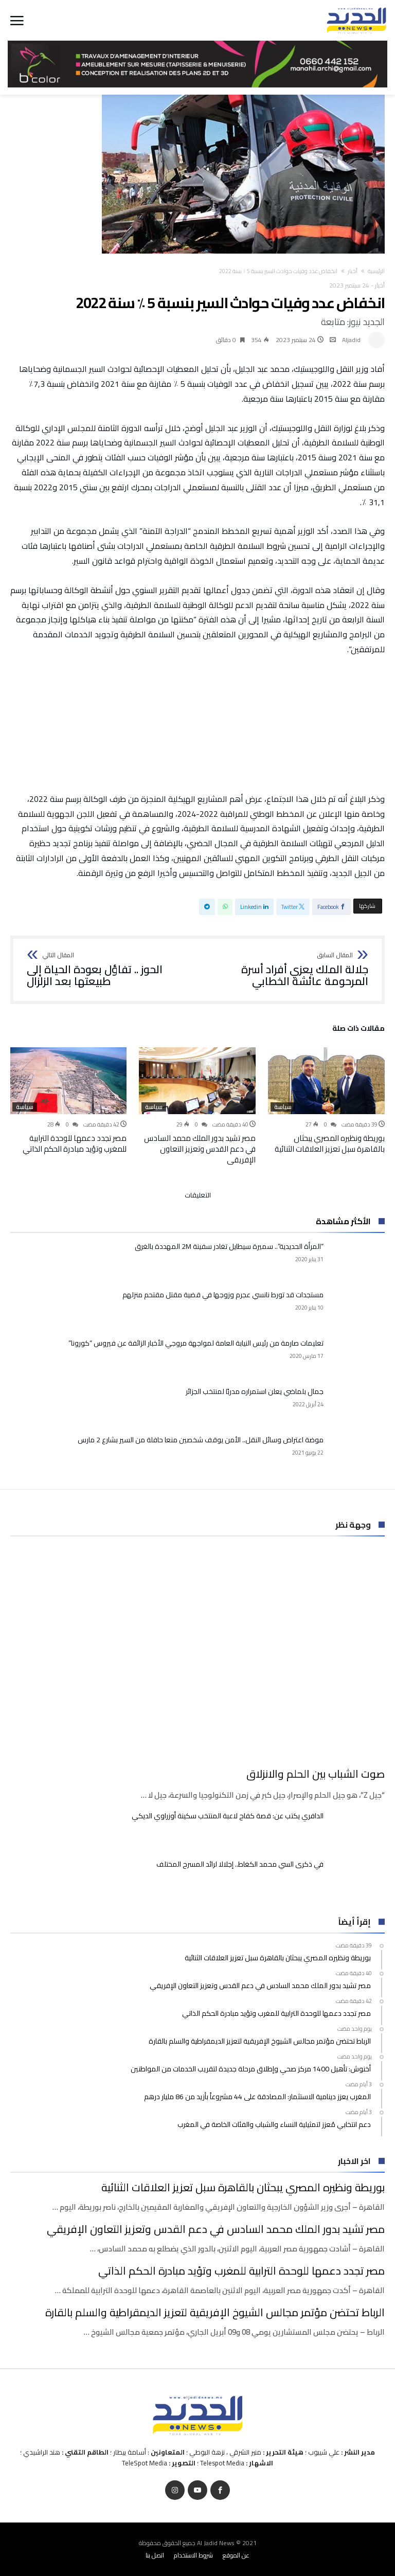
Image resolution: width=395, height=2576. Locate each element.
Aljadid (351, 340)
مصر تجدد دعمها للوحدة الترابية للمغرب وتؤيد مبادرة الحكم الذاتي (75, 1143)
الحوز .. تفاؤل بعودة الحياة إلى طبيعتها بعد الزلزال (109, 970)
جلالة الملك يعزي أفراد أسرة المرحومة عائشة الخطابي (286, 970)
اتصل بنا (155, 2555)
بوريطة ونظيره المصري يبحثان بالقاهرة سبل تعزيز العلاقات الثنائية (330, 1143)
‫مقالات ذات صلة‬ (358, 1030)
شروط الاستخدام (193, 2555)
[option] (326, 1100)
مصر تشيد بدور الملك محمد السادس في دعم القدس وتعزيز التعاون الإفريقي (200, 1149)
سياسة (283, 1107)
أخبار (352, 271)
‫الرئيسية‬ (376, 271)
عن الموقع (236, 2555)
